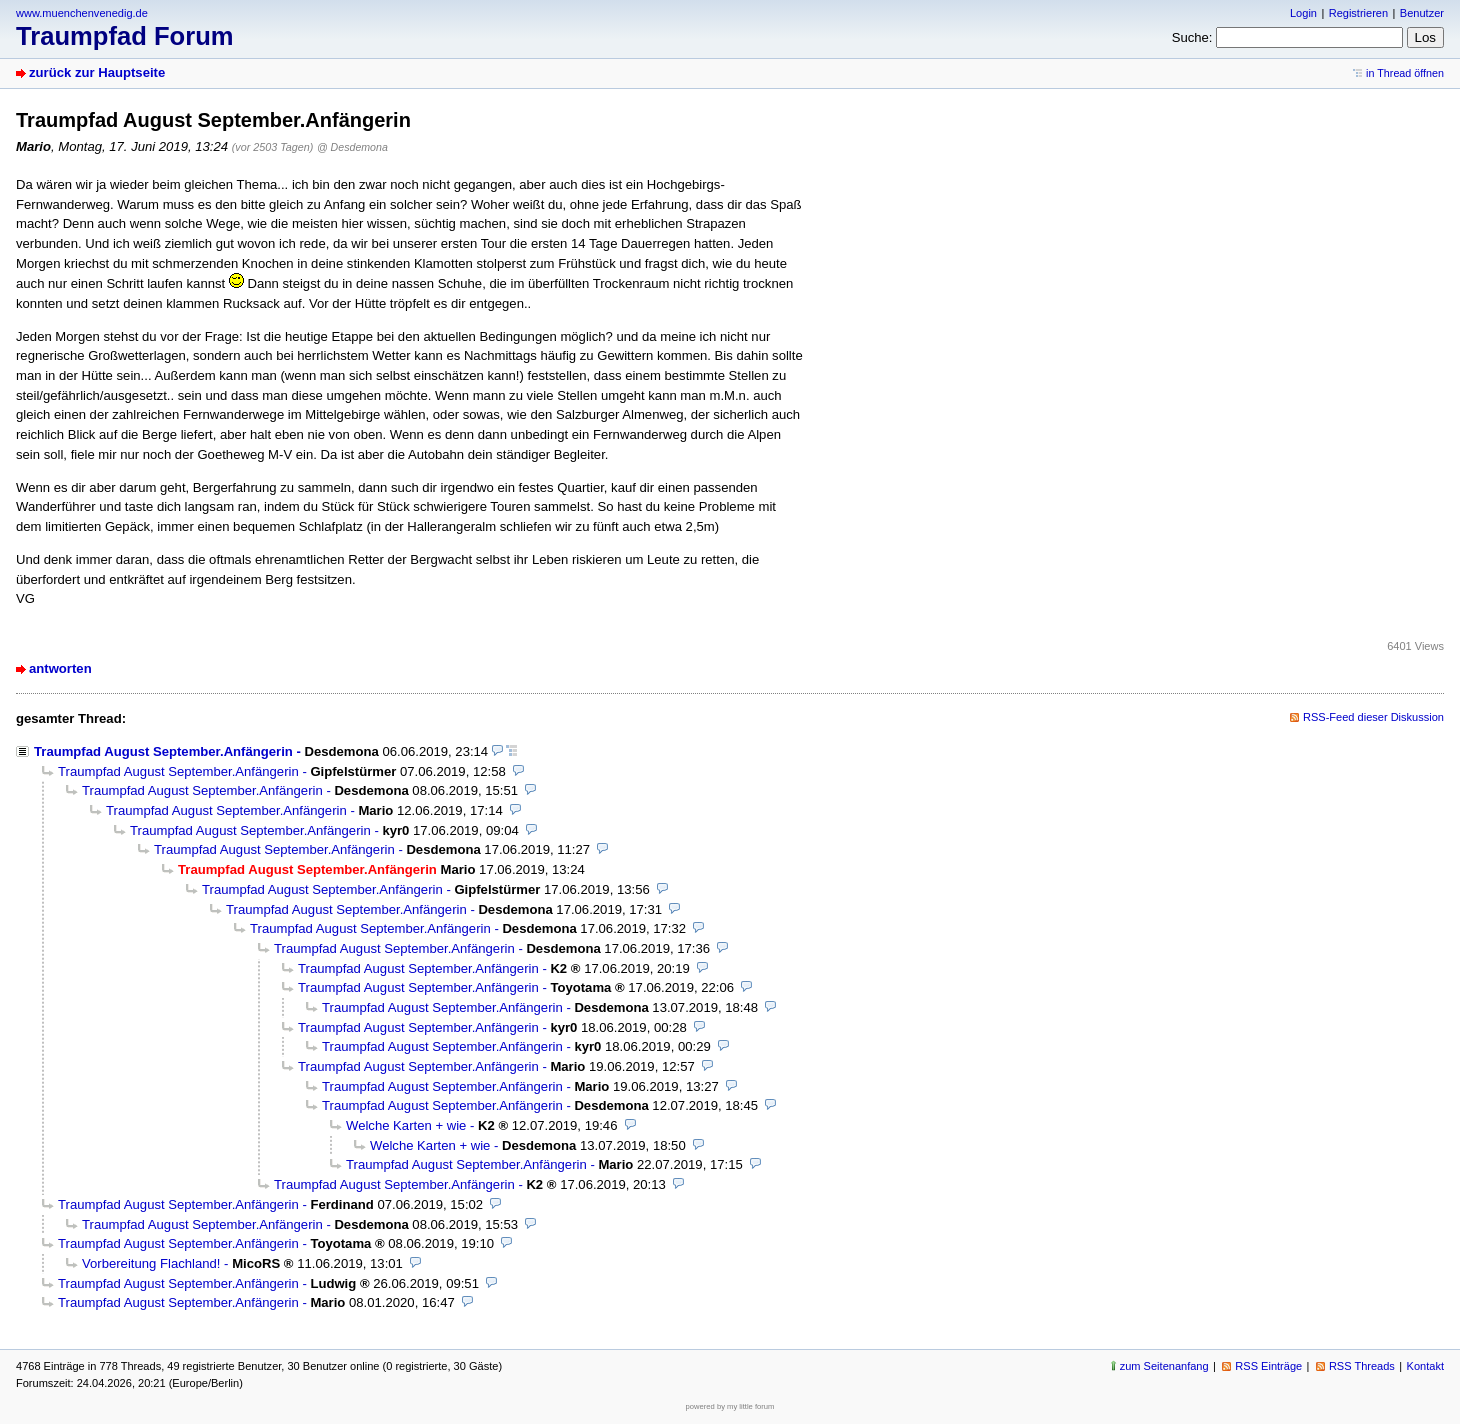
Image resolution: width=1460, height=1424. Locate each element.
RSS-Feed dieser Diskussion (1373, 717)
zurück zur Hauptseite (97, 72)
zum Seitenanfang (1164, 1366)
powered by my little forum (730, 1406)
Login (1303, 13)
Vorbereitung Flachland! (151, 1263)
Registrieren (1358, 13)
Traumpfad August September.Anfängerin (163, 751)
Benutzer (1422, 13)
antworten (60, 668)
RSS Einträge (1268, 1366)
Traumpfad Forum (125, 36)
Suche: (1192, 37)
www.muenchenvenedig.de (82, 13)
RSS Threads (1362, 1366)
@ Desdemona (352, 147)
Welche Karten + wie (406, 1125)
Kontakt (1425, 1366)
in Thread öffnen (1405, 73)
